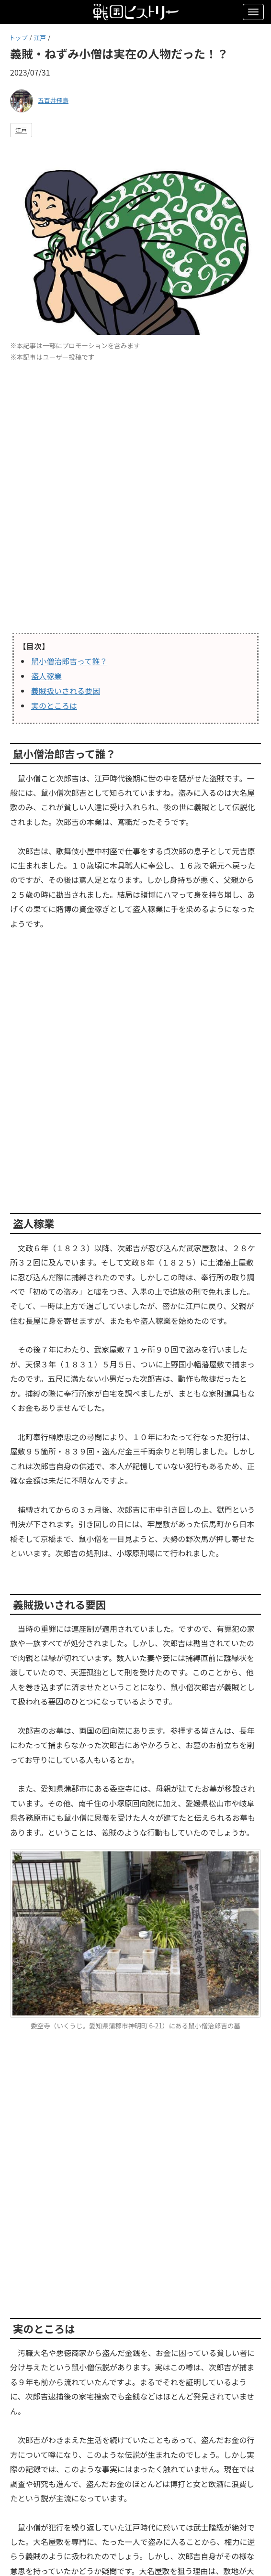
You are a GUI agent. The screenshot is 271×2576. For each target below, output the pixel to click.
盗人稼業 (46, 676)
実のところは (54, 705)
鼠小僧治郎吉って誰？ (69, 661)
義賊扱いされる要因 (65, 690)
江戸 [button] (21, 130)
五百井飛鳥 (53, 100)
